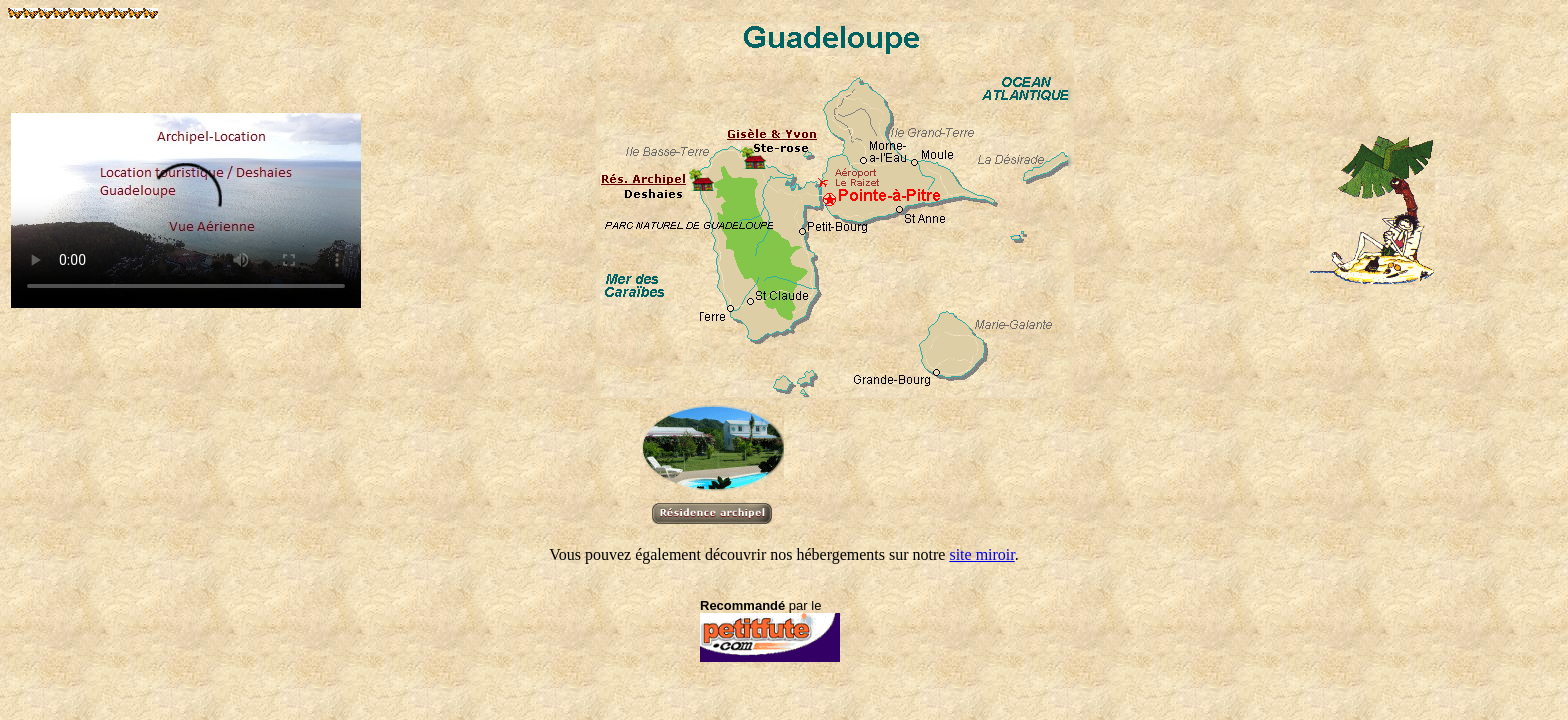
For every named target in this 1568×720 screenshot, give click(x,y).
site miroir (981, 554)
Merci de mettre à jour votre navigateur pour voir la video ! (186, 210)
